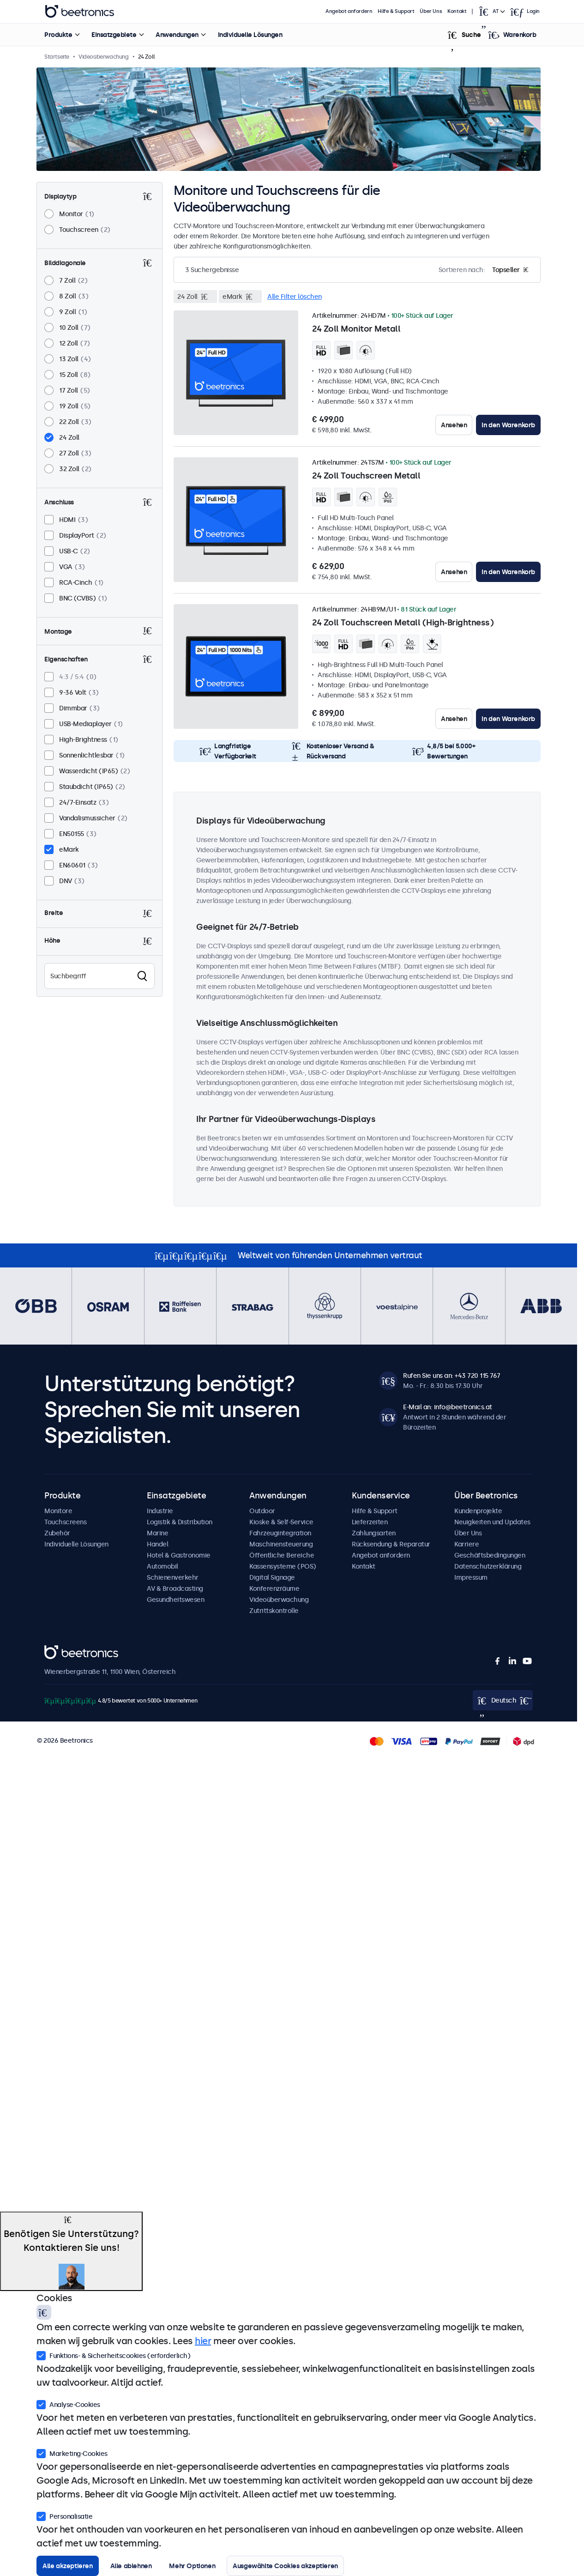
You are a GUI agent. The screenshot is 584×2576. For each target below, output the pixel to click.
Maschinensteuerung (281, 1544)
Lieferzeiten (369, 1522)
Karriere (466, 1544)
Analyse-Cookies (68, 2404)
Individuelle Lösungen (249, 34)
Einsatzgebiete (113, 34)
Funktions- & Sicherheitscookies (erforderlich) (113, 2355)
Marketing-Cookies (72, 2453)
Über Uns (431, 11)
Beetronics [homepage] (79, 11)
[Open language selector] (491, 12)
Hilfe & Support (396, 11)
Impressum (471, 1577)
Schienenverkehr (173, 1577)
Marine (157, 1533)
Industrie (160, 1511)
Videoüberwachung (278, 1599)
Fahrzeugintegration (280, 1533)
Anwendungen (177, 34)
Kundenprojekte (478, 1511)
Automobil (162, 1566)
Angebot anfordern (348, 11)
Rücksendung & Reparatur (391, 1544)
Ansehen (454, 425)
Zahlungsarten (374, 1533)
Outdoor (262, 1511)
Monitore (58, 1511)
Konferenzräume (274, 1588)
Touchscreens (65, 1522)
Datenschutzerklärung (487, 1566)
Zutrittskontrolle (274, 1610)
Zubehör (57, 1533)
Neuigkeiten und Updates (492, 1522)
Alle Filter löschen (294, 296)
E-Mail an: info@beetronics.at (447, 1407)
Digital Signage (272, 1577)
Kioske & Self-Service (281, 1522)
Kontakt (456, 11)
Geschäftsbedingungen (489, 1555)
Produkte (58, 34)
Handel (157, 1544)
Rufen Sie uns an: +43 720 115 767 (451, 1375)
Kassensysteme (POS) (282, 1566)
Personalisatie (64, 2515)
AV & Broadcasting (175, 1588)
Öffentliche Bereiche (281, 1555)
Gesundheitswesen (175, 1599)
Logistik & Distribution (179, 1522)
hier (203, 2341)
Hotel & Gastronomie (179, 1555)
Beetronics (60, 1650)
